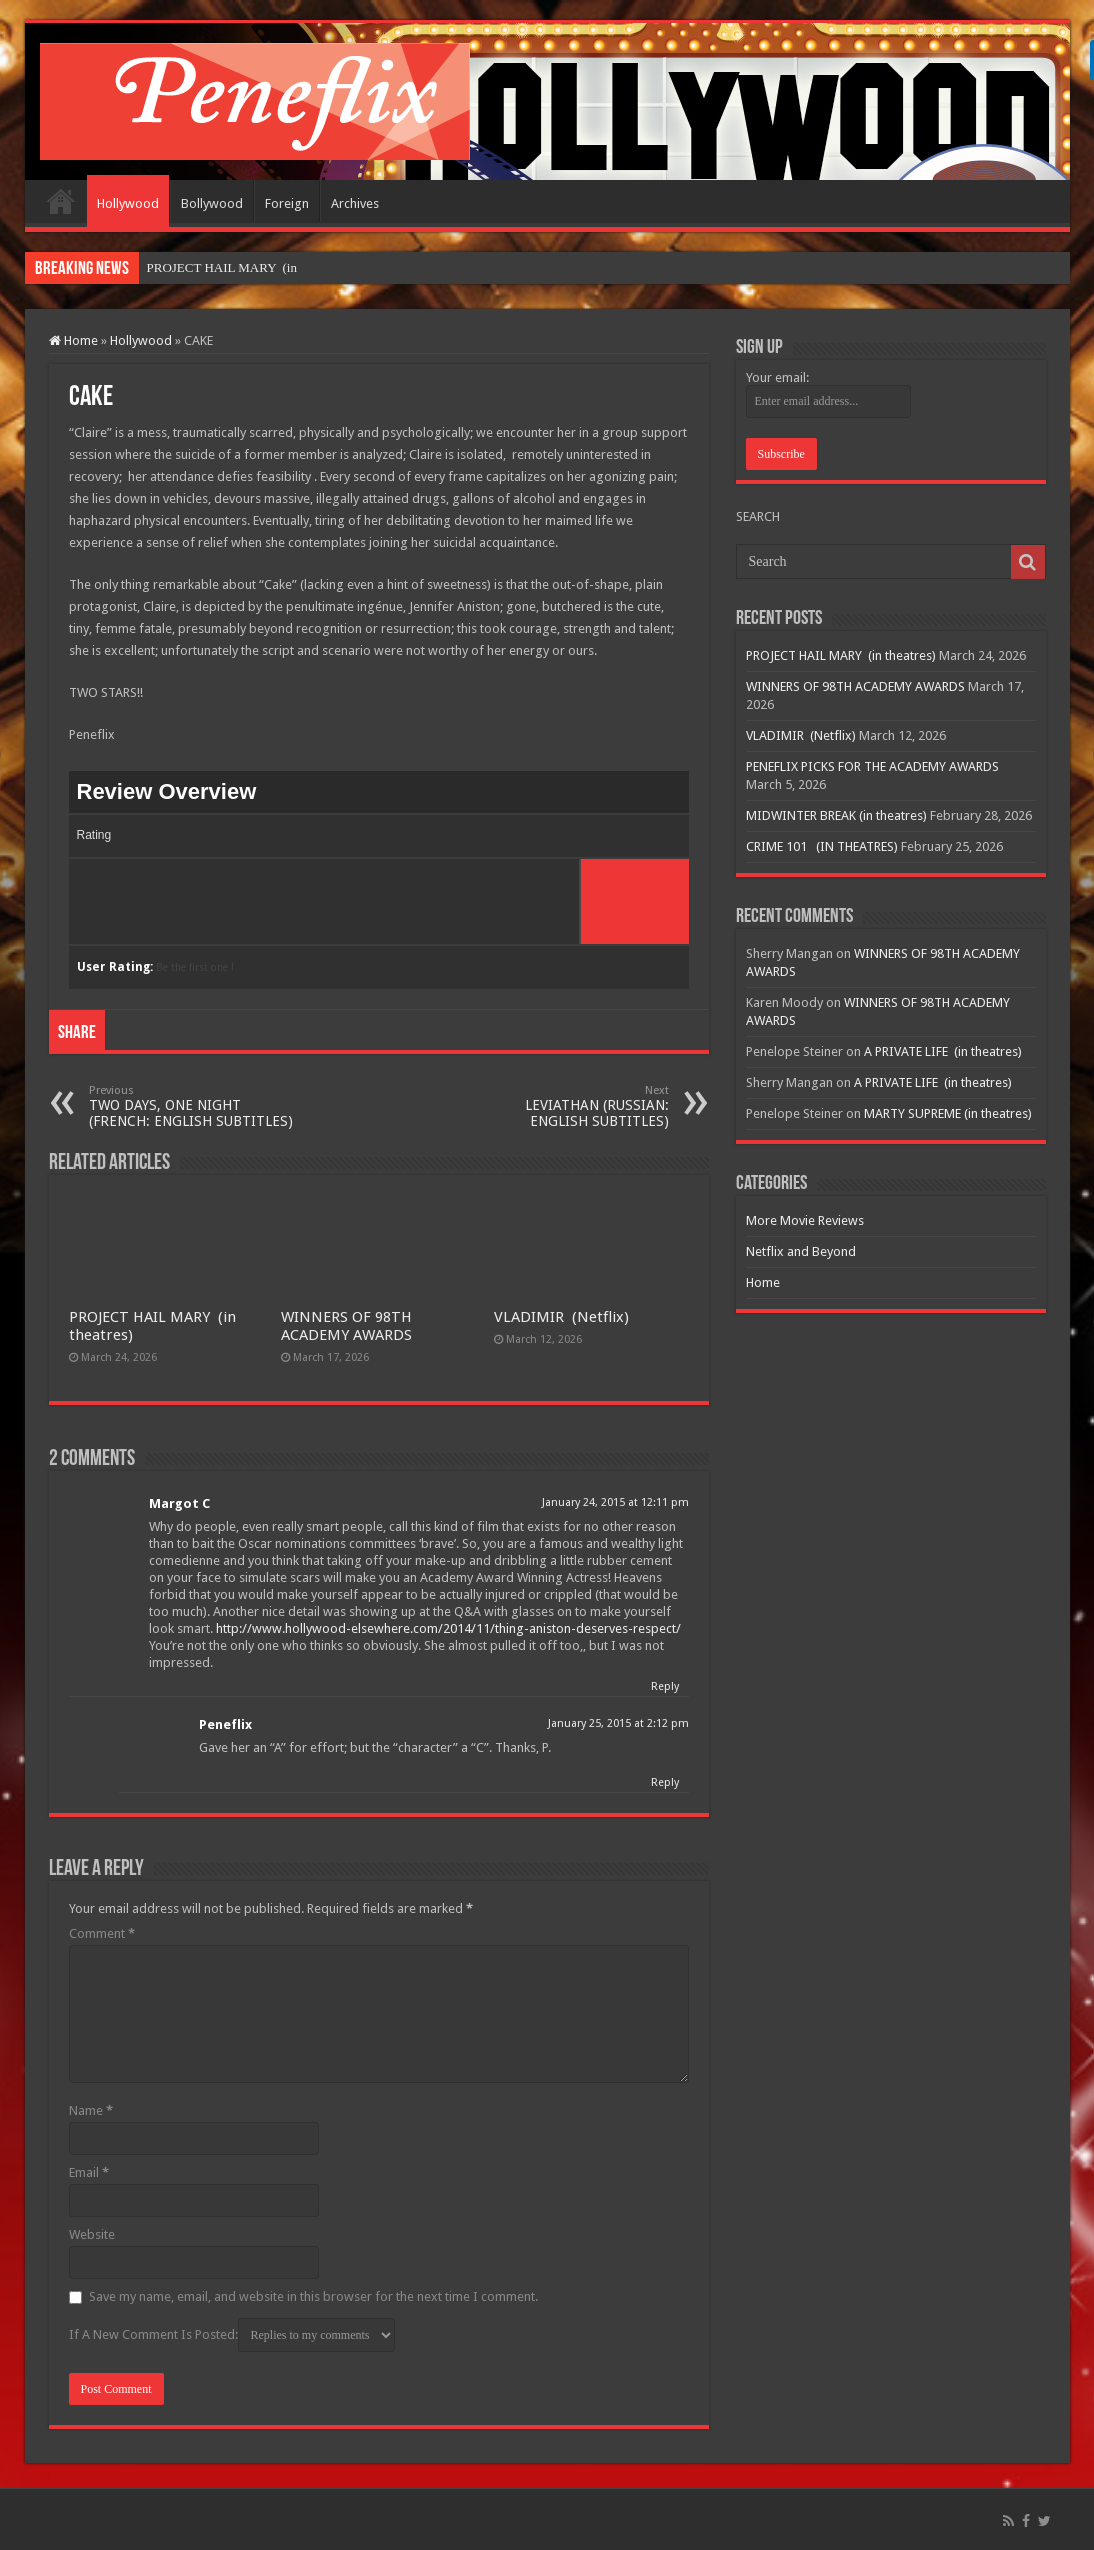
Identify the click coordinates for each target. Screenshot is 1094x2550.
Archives (355, 203)
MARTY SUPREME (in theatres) (948, 1113)
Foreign (287, 203)
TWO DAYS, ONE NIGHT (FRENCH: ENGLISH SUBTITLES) (191, 1106)
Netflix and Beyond (801, 1251)
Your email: (777, 377)
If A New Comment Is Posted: (232, 2335)
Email (89, 2172)
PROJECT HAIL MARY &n (221, 267)
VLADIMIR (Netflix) (561, 1317)
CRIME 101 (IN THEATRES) (822, 846)
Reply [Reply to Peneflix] (665, 1782)
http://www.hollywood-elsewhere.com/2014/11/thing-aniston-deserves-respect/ (448, 1628)
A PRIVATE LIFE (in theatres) (943, 1051)
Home (61, 201)
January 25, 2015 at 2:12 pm (618, 1723)
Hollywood (128, 203)
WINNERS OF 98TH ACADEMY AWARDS (346, 1326)
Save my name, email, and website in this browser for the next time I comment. (313, 2296)
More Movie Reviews (805, 1220)
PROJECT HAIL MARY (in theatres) (841, 655)
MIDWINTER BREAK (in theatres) (836, 815)
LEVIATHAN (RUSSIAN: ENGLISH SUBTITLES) (566, 1106)
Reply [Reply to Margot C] (665, 1686)
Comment (102, 1933)
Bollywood (212, 203)
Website (92, 2234)
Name (91, 2110)
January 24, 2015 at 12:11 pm (615, 1502)
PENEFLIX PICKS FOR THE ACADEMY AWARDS (872, 766)
